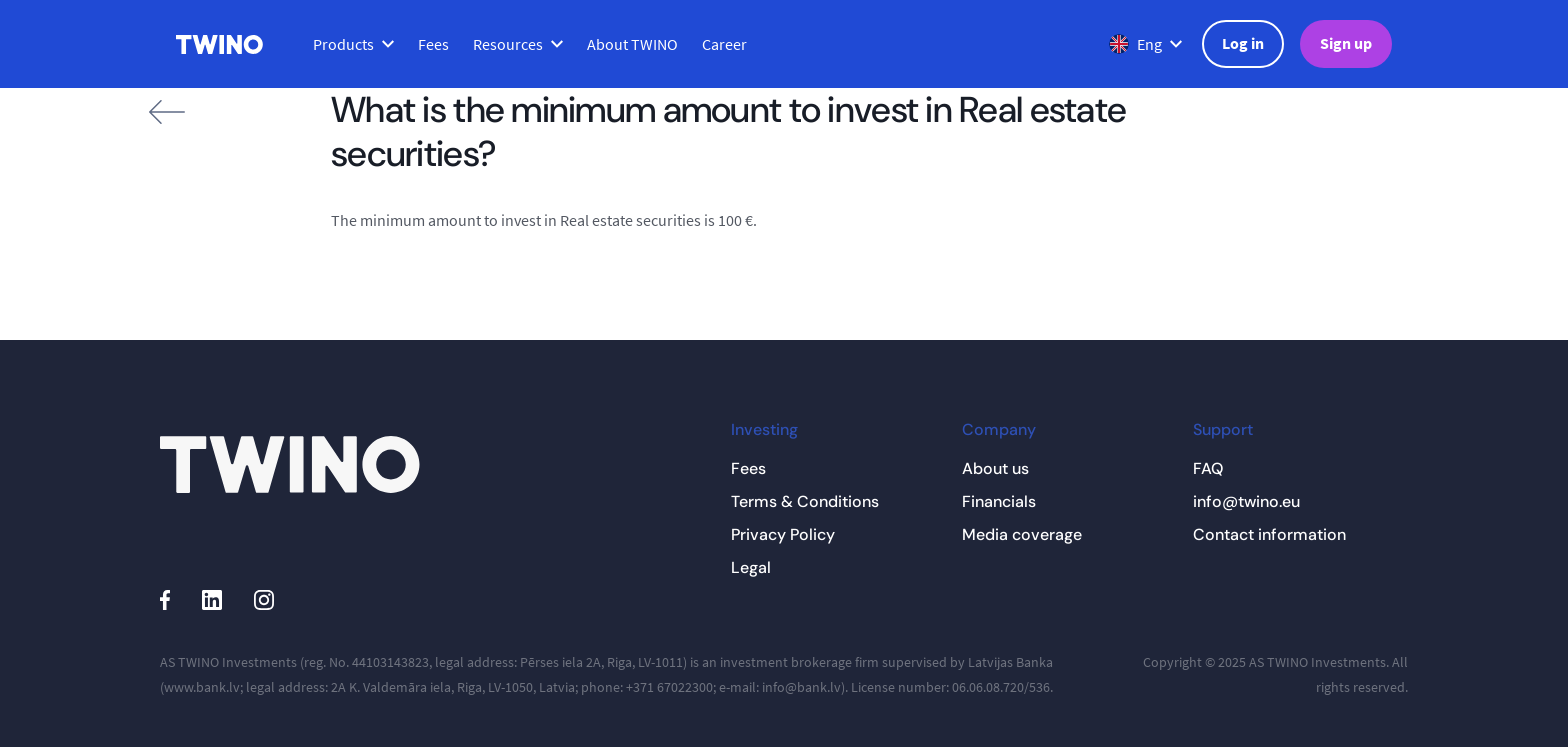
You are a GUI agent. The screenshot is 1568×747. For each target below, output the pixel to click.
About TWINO (632, 44)
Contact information (1269, 534)
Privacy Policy (783, 534)
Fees (433, 44)
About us (995, 468)
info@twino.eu (1246, 501)
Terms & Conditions (805, 501)
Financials (999, 501)
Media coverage (1022, 534)
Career (724, 44)
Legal (751, 567)
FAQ (1208, 468)
